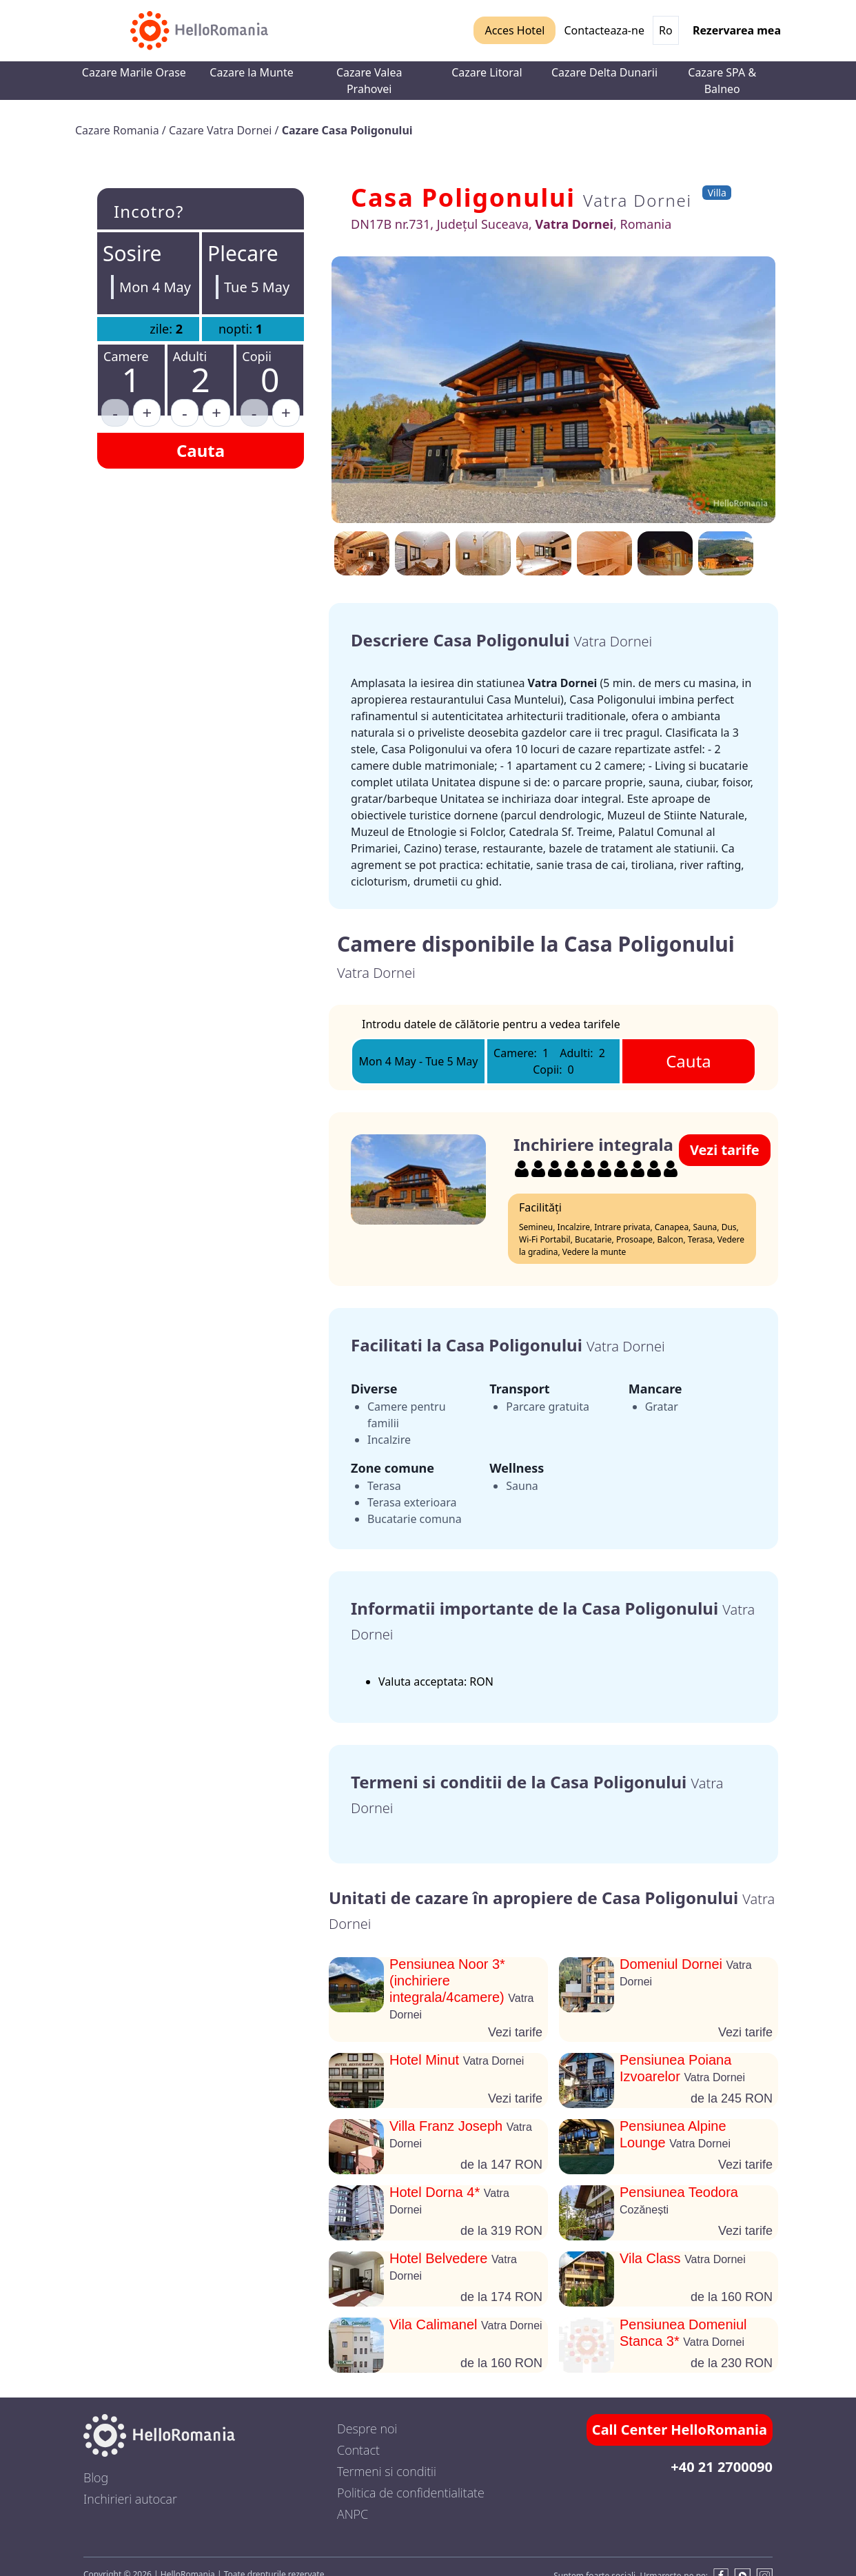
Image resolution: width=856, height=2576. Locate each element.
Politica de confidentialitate (411, 2492)
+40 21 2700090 (722, 2466)
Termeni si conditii (386, 2471)
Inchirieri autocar (130, 2499)
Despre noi (367, 2428)
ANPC (352, 2514)
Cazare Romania (118, 130)
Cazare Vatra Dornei (222, 130)
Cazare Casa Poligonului (347, 130)
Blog (95, 2477)
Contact (358, 2450)
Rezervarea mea (737, 30)
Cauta (200, 450)
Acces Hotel (514, 30)
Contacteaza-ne (604, 30)
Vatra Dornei (637, 200)
